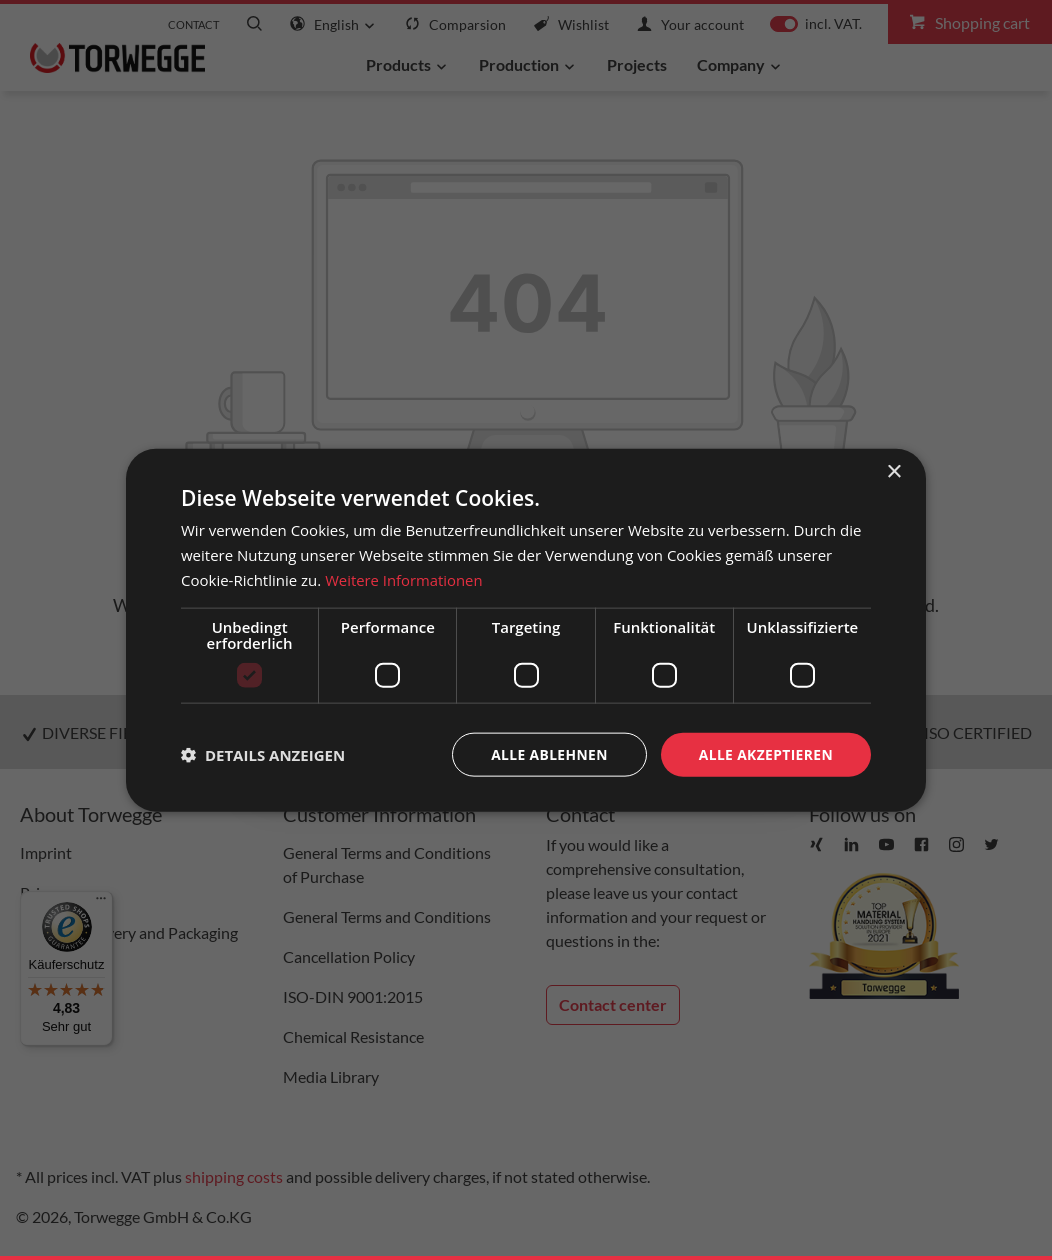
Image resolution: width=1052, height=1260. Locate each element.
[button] (263, 754)
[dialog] (526, 629)
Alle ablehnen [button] (547, 753)
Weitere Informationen (404, 579)
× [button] (893, 471)
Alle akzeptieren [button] (765, 753)
